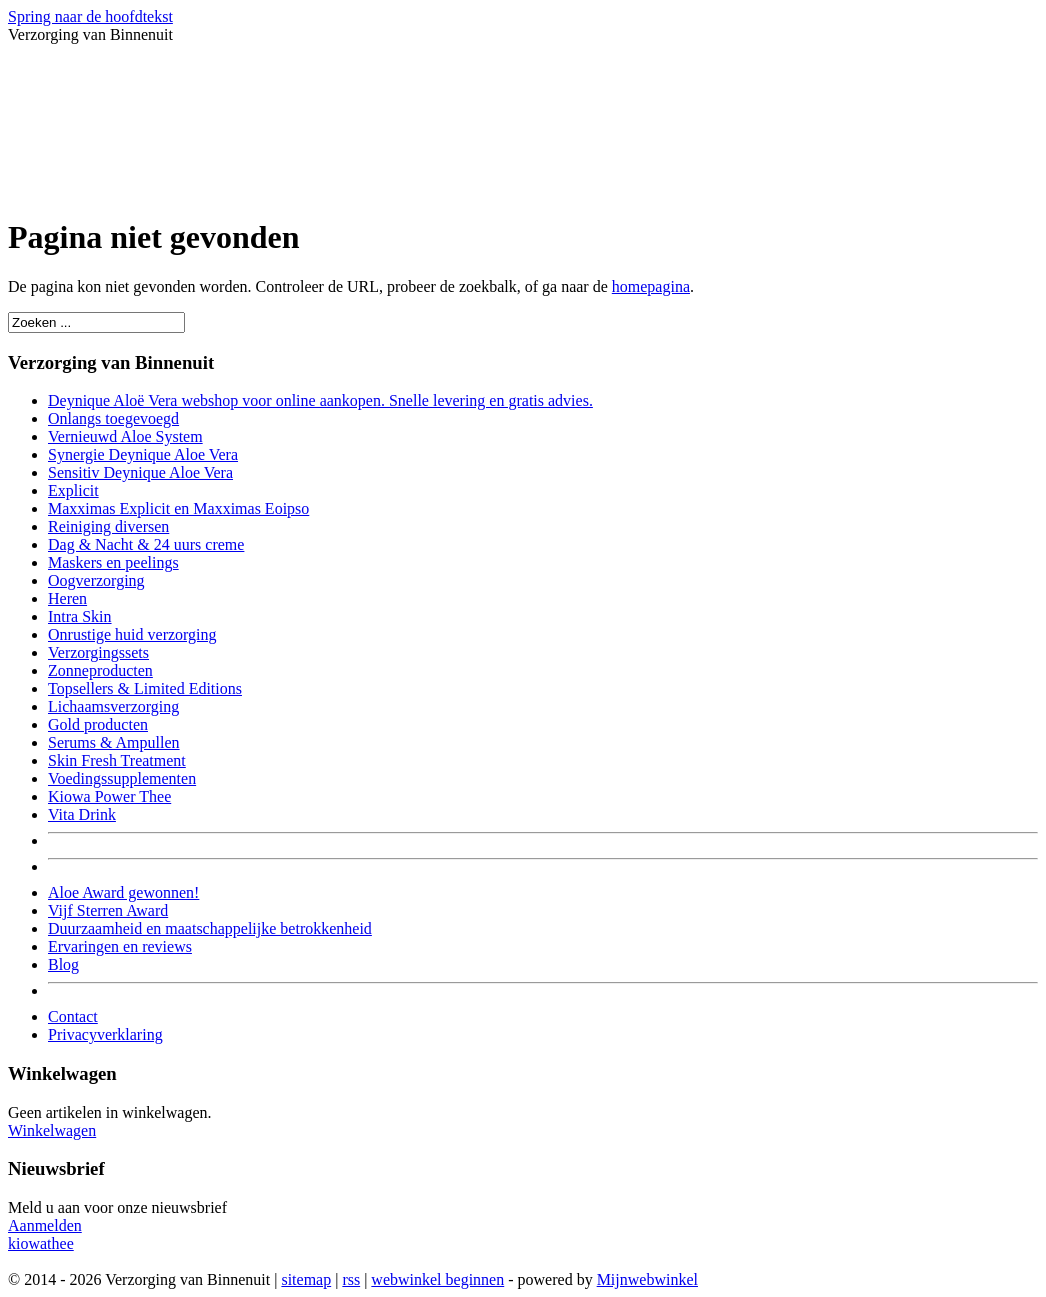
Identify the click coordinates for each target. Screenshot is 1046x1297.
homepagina (651, 286)
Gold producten (98, 724)
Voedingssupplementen (122, 778)
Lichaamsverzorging (113, 706)
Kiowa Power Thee (109, 796)
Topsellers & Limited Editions (145, 688)
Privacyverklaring (105, 1034)
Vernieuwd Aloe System (125, 436)
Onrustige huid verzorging (132, 634)
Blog (63, 964)
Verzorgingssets (98, 652)
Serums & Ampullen (114, 742)
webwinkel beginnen (437, 1279)
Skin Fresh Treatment (117, 760)
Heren (67, 598)
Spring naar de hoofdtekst (90, 16)
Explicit (73, 490)
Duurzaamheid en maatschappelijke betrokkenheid (210, 928)
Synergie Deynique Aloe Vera (143, 454)
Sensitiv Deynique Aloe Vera (140, 472)
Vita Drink (82, 814)
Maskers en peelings (113, 562)
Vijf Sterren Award (108, 910)
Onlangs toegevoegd (113, 418)
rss (351, 1279)
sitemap (306, 1279)
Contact (73, 1016)
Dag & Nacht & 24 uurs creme (146, 544)
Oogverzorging (96, 580)
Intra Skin (80, 616)
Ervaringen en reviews (120, 946)
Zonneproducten (100, 670)
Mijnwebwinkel (647, 1279)
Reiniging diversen (108, 526)
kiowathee (41, 1243)
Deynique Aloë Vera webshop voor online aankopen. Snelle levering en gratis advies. (320, 400)
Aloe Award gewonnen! (123, 892)
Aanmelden (45, 1225)
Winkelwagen (52, 1130)
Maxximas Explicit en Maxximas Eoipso (178, 508)
